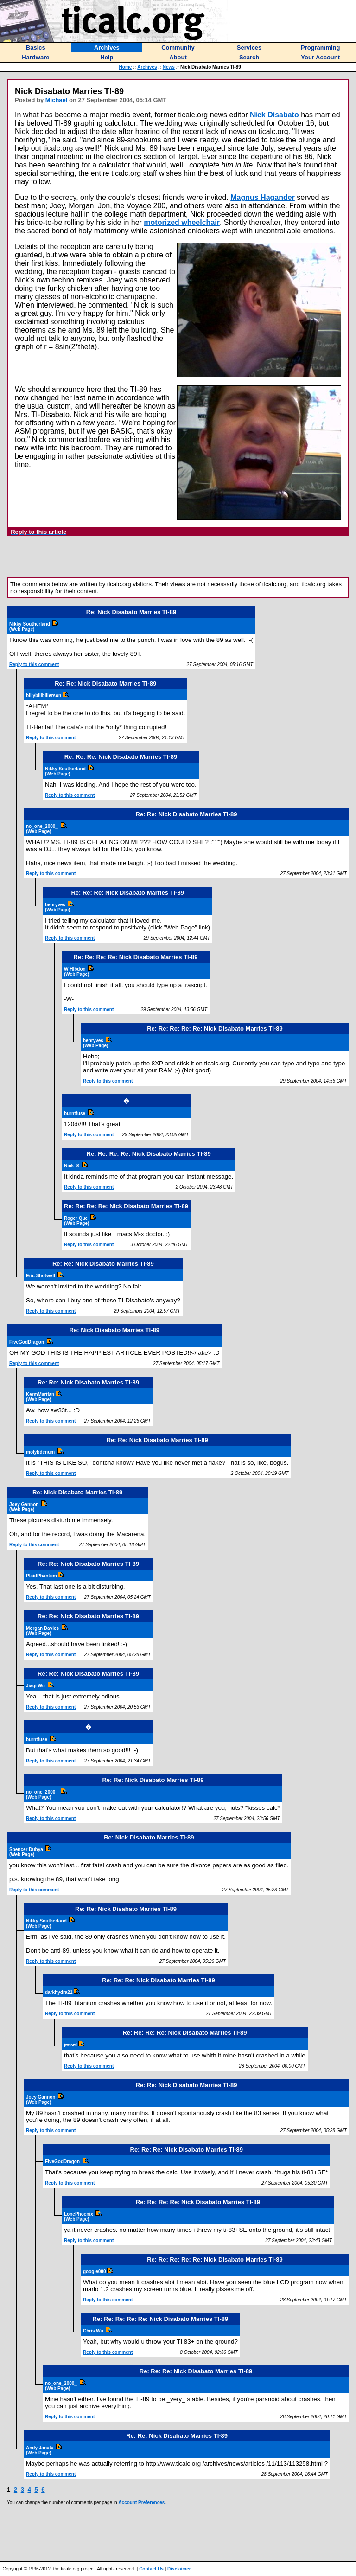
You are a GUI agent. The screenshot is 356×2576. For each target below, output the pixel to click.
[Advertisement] (178, 556)
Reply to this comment (34, 664)
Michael (56, 99)
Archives (147, 67)
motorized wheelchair (182, 222)
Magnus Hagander (262, 197)
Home (125, 67)
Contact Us (151, 2568)
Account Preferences (141, 2502)
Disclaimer (179, 2568)
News (169, 67)
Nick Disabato (274, 115)
